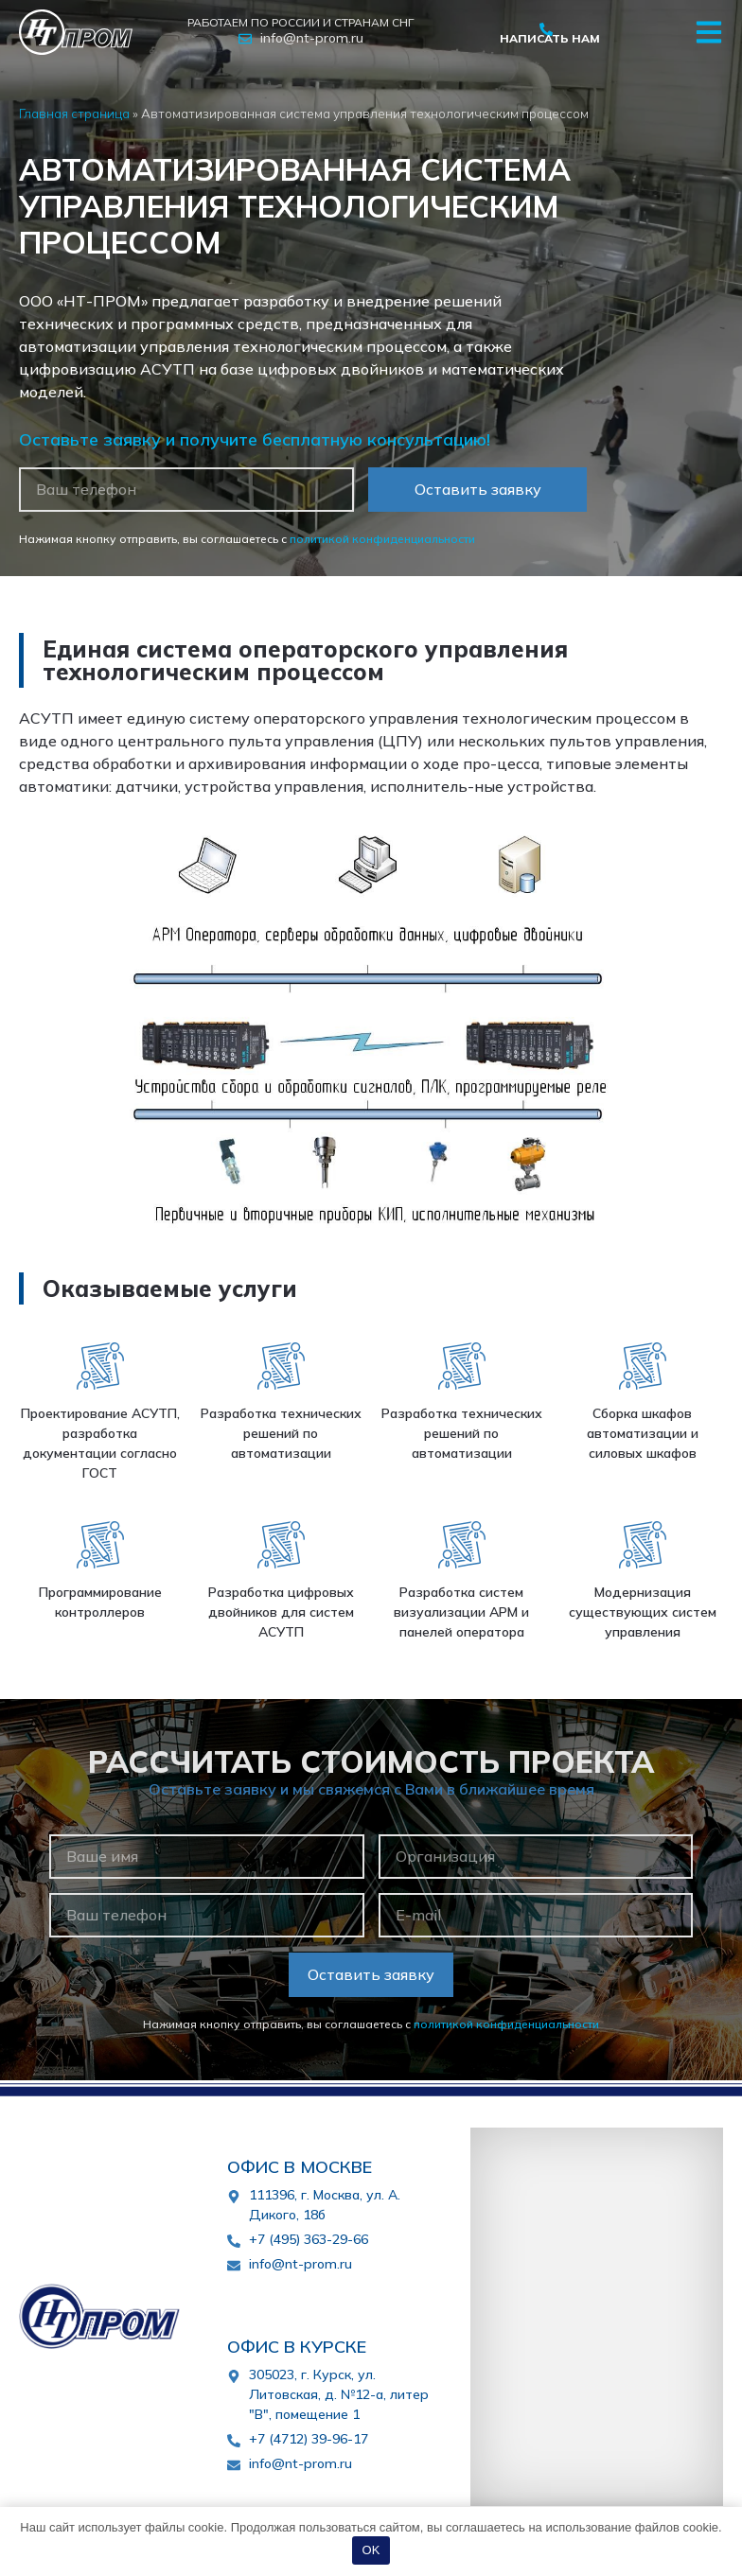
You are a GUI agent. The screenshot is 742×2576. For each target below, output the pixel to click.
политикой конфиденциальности (382, 539)
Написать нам (550, 38)
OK (371, 2550)
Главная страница (74, 113)
